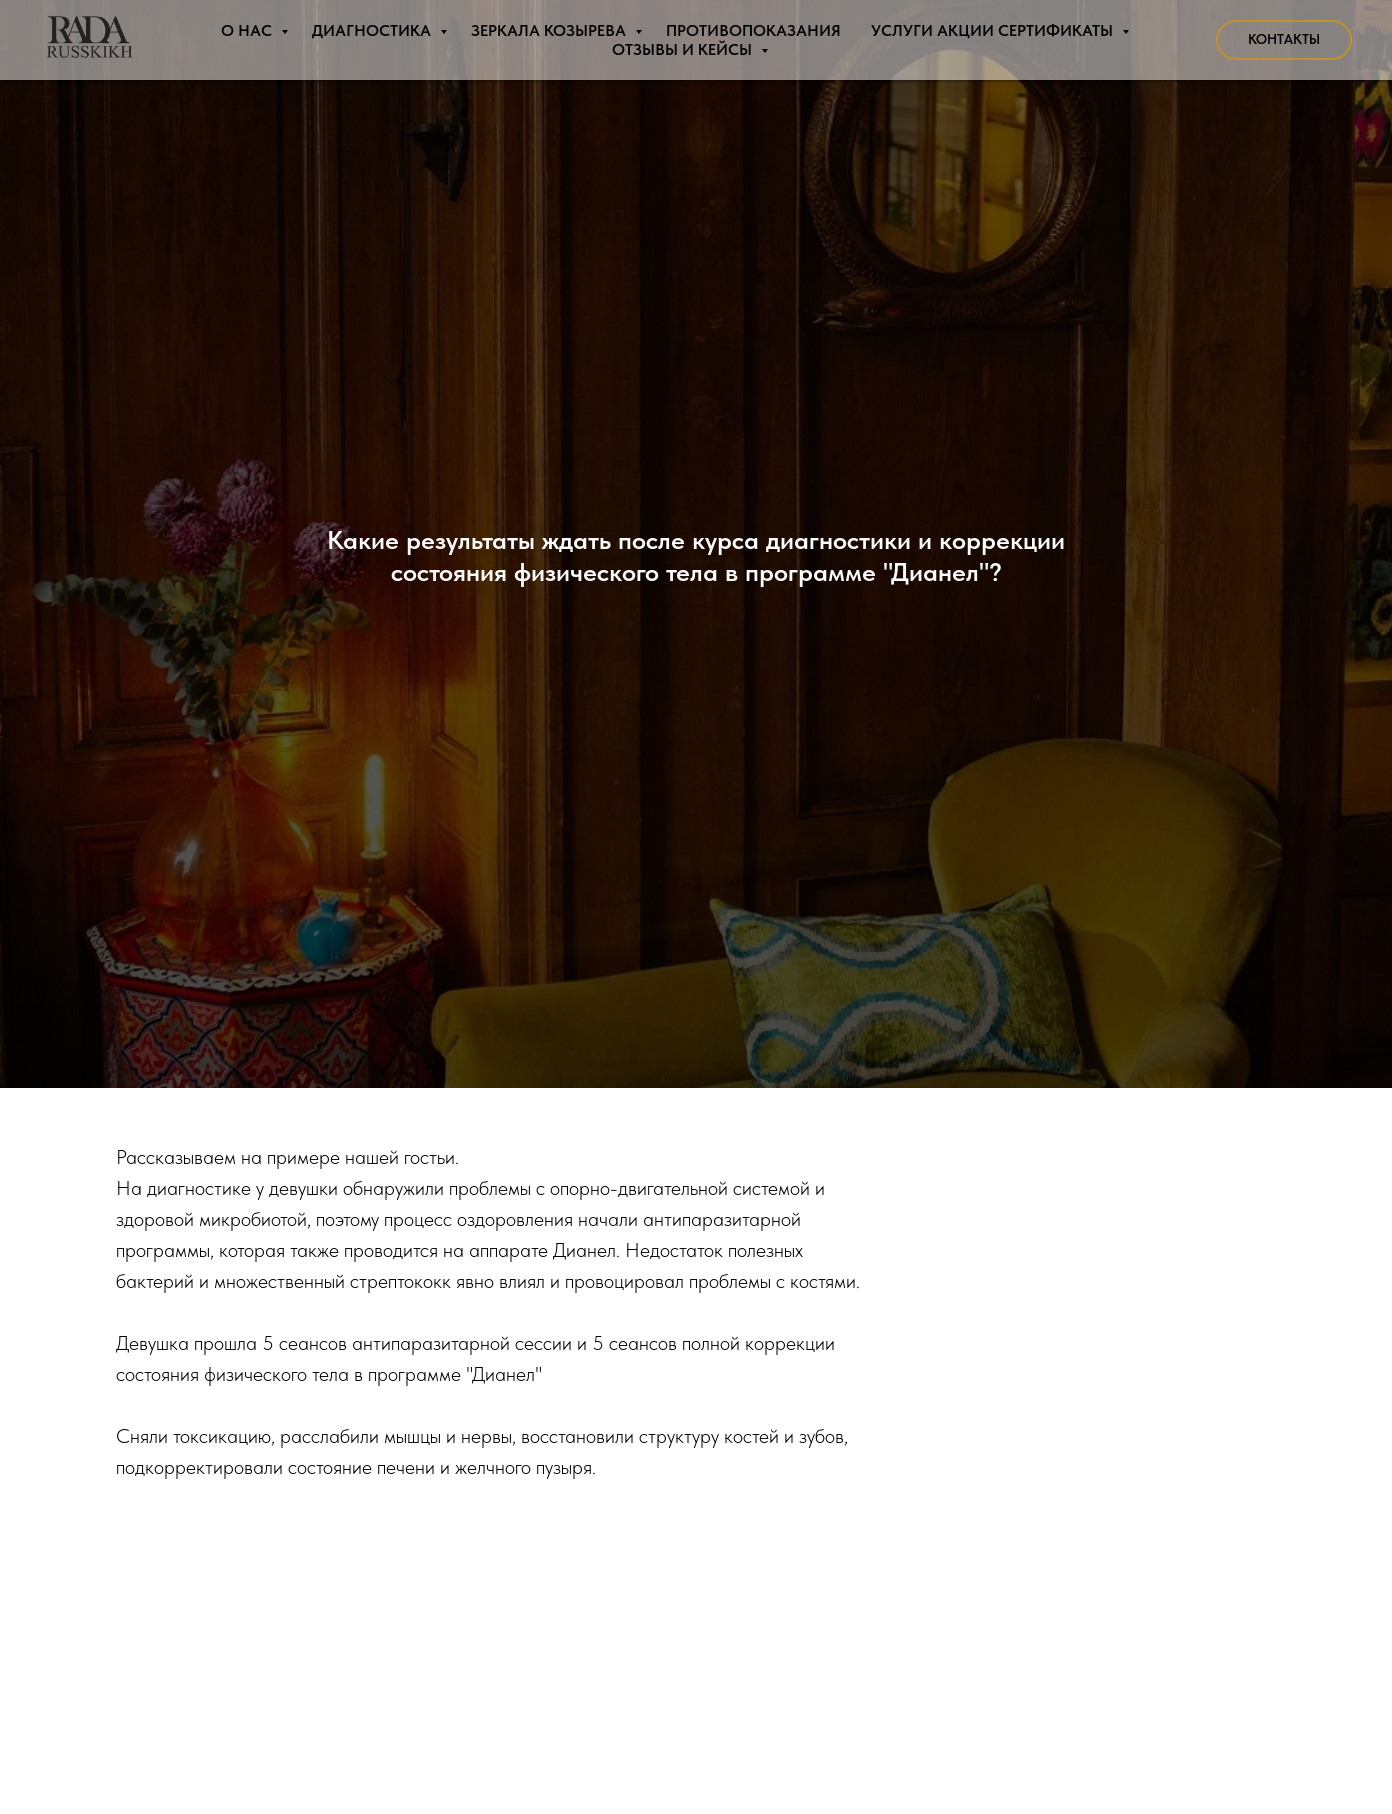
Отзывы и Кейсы (684, 49)
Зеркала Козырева (550, 30)
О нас (248, 30)
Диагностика (373, 30)
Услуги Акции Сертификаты (994, 30)
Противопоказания (753, 30)
